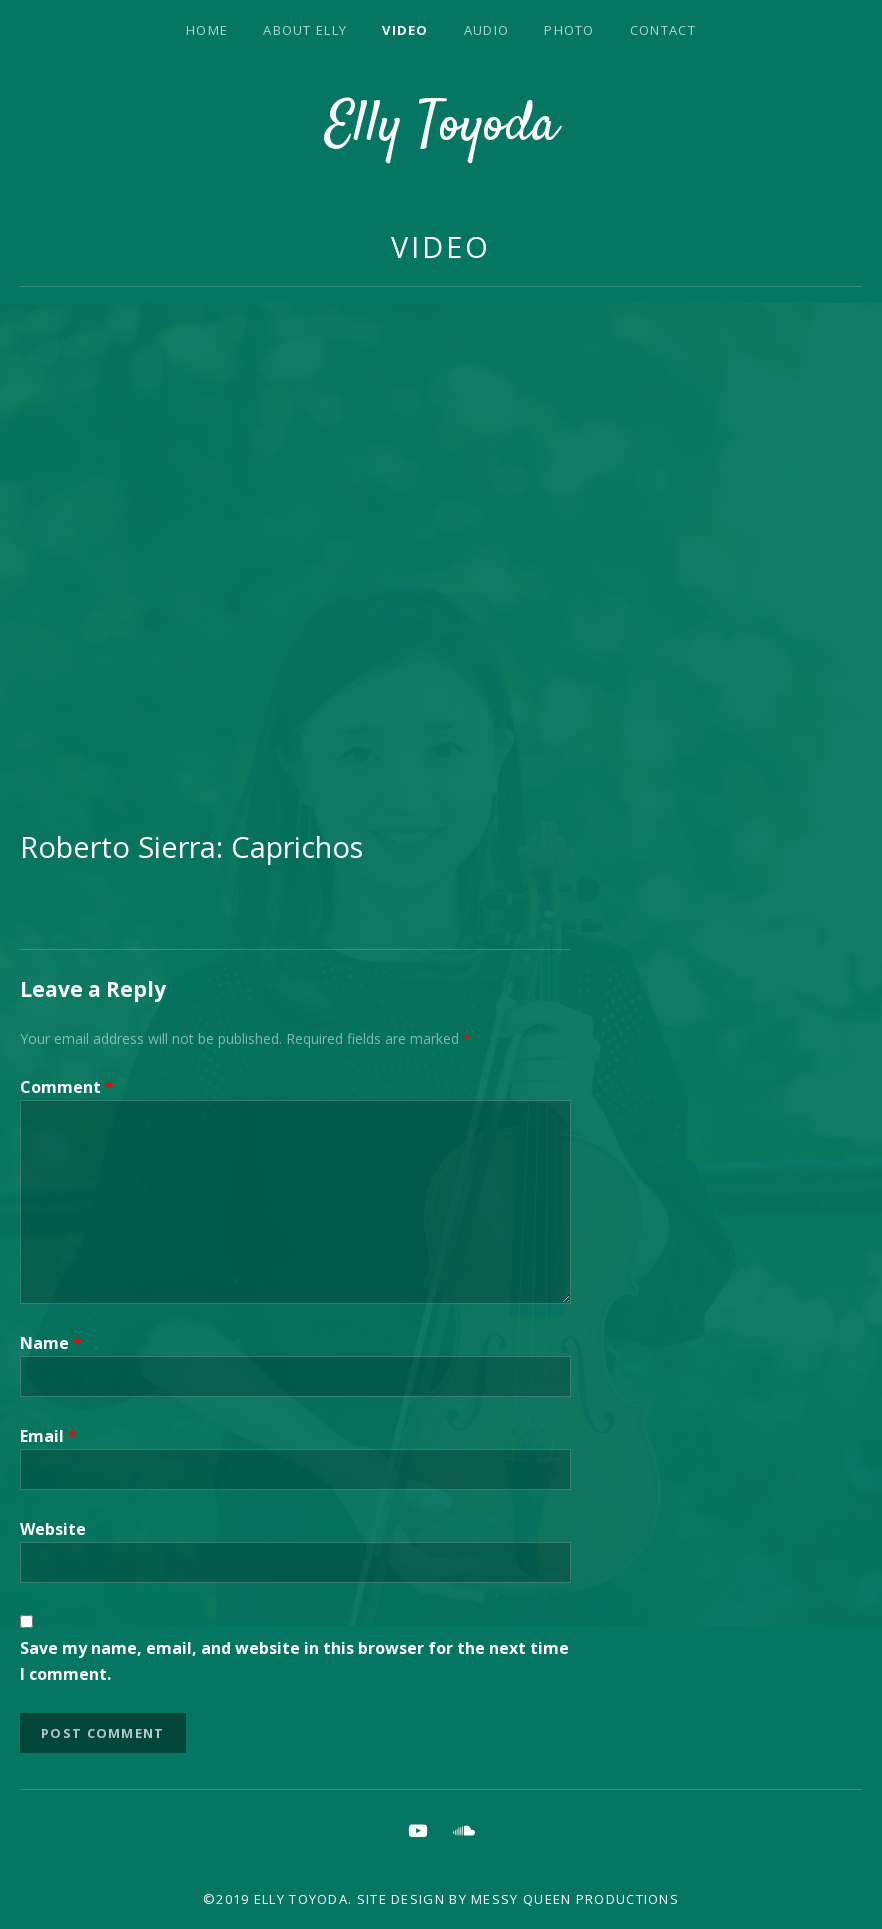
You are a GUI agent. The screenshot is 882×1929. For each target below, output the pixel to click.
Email (48, 1436)
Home (207, 30)
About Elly (305, 30)
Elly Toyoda (441, 127)
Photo (569, 30)
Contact (663, 30)
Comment (67, 1087)
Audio (487, 30)
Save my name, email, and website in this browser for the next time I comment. (294, 1661)
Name (51, 1343)
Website (53, 1529)
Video (405, 30)
